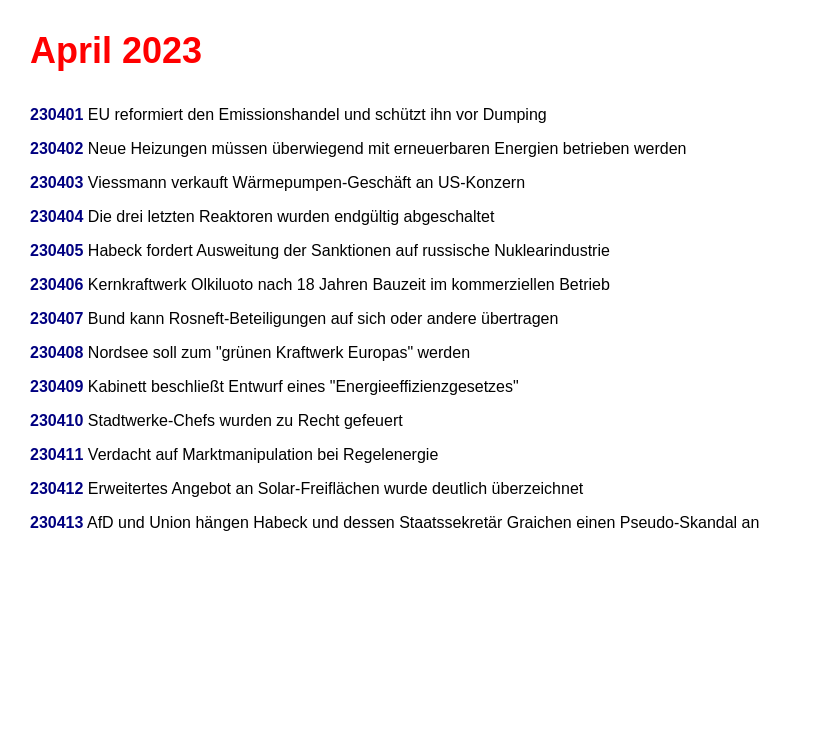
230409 (56, 386)
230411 (56, 454)
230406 (56, 284)
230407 (56, 318)
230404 (59, 216)
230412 (56, 488)
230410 (56, 420)
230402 (56, 148)
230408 (56, 352)
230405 (56, 250)
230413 (56, 522)
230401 (56, 114)
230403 (56, 182)
